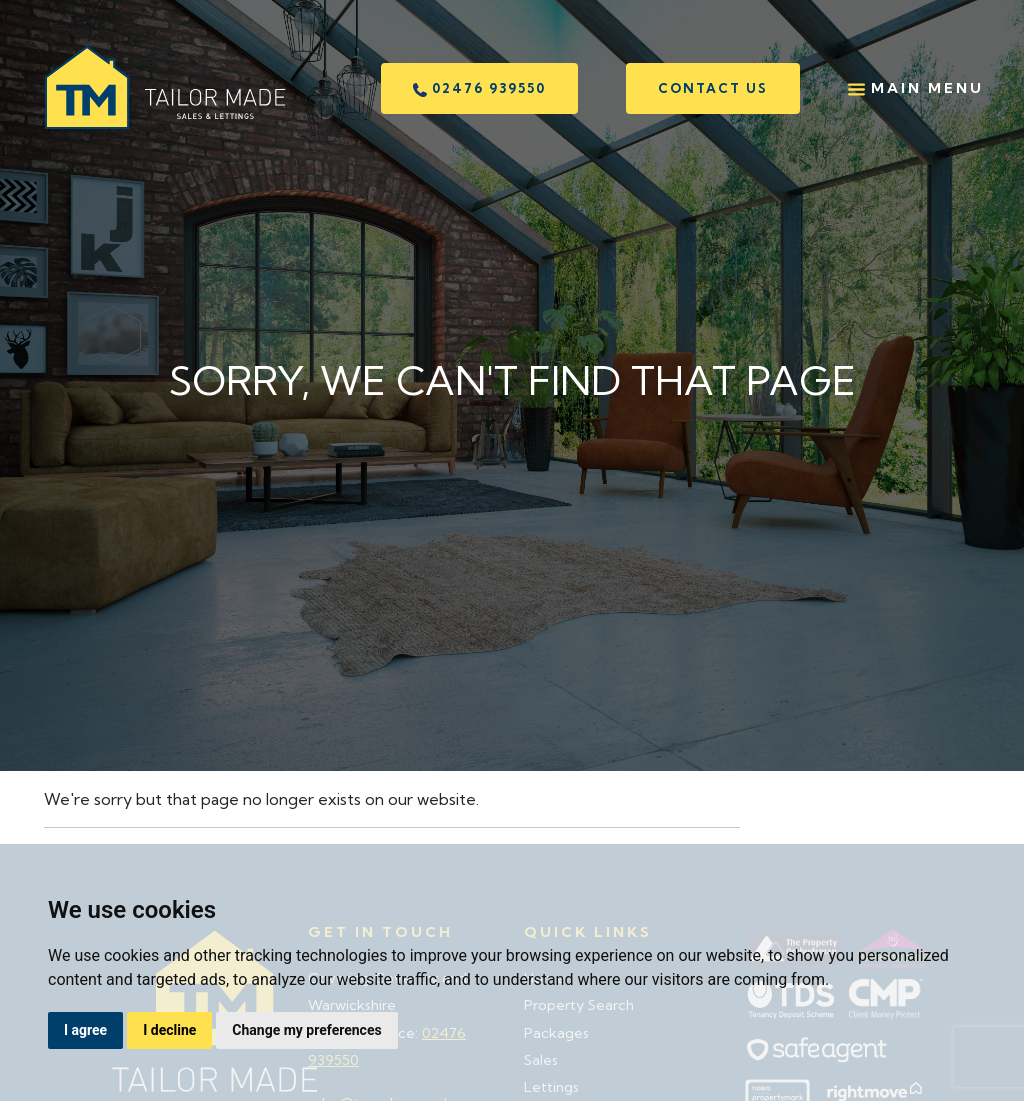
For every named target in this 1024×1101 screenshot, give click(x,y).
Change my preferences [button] (306, 1030)
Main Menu (916, 88)
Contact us (713, 88)
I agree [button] (85, 1030)
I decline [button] (169, 1030)
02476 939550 (479, 88)
